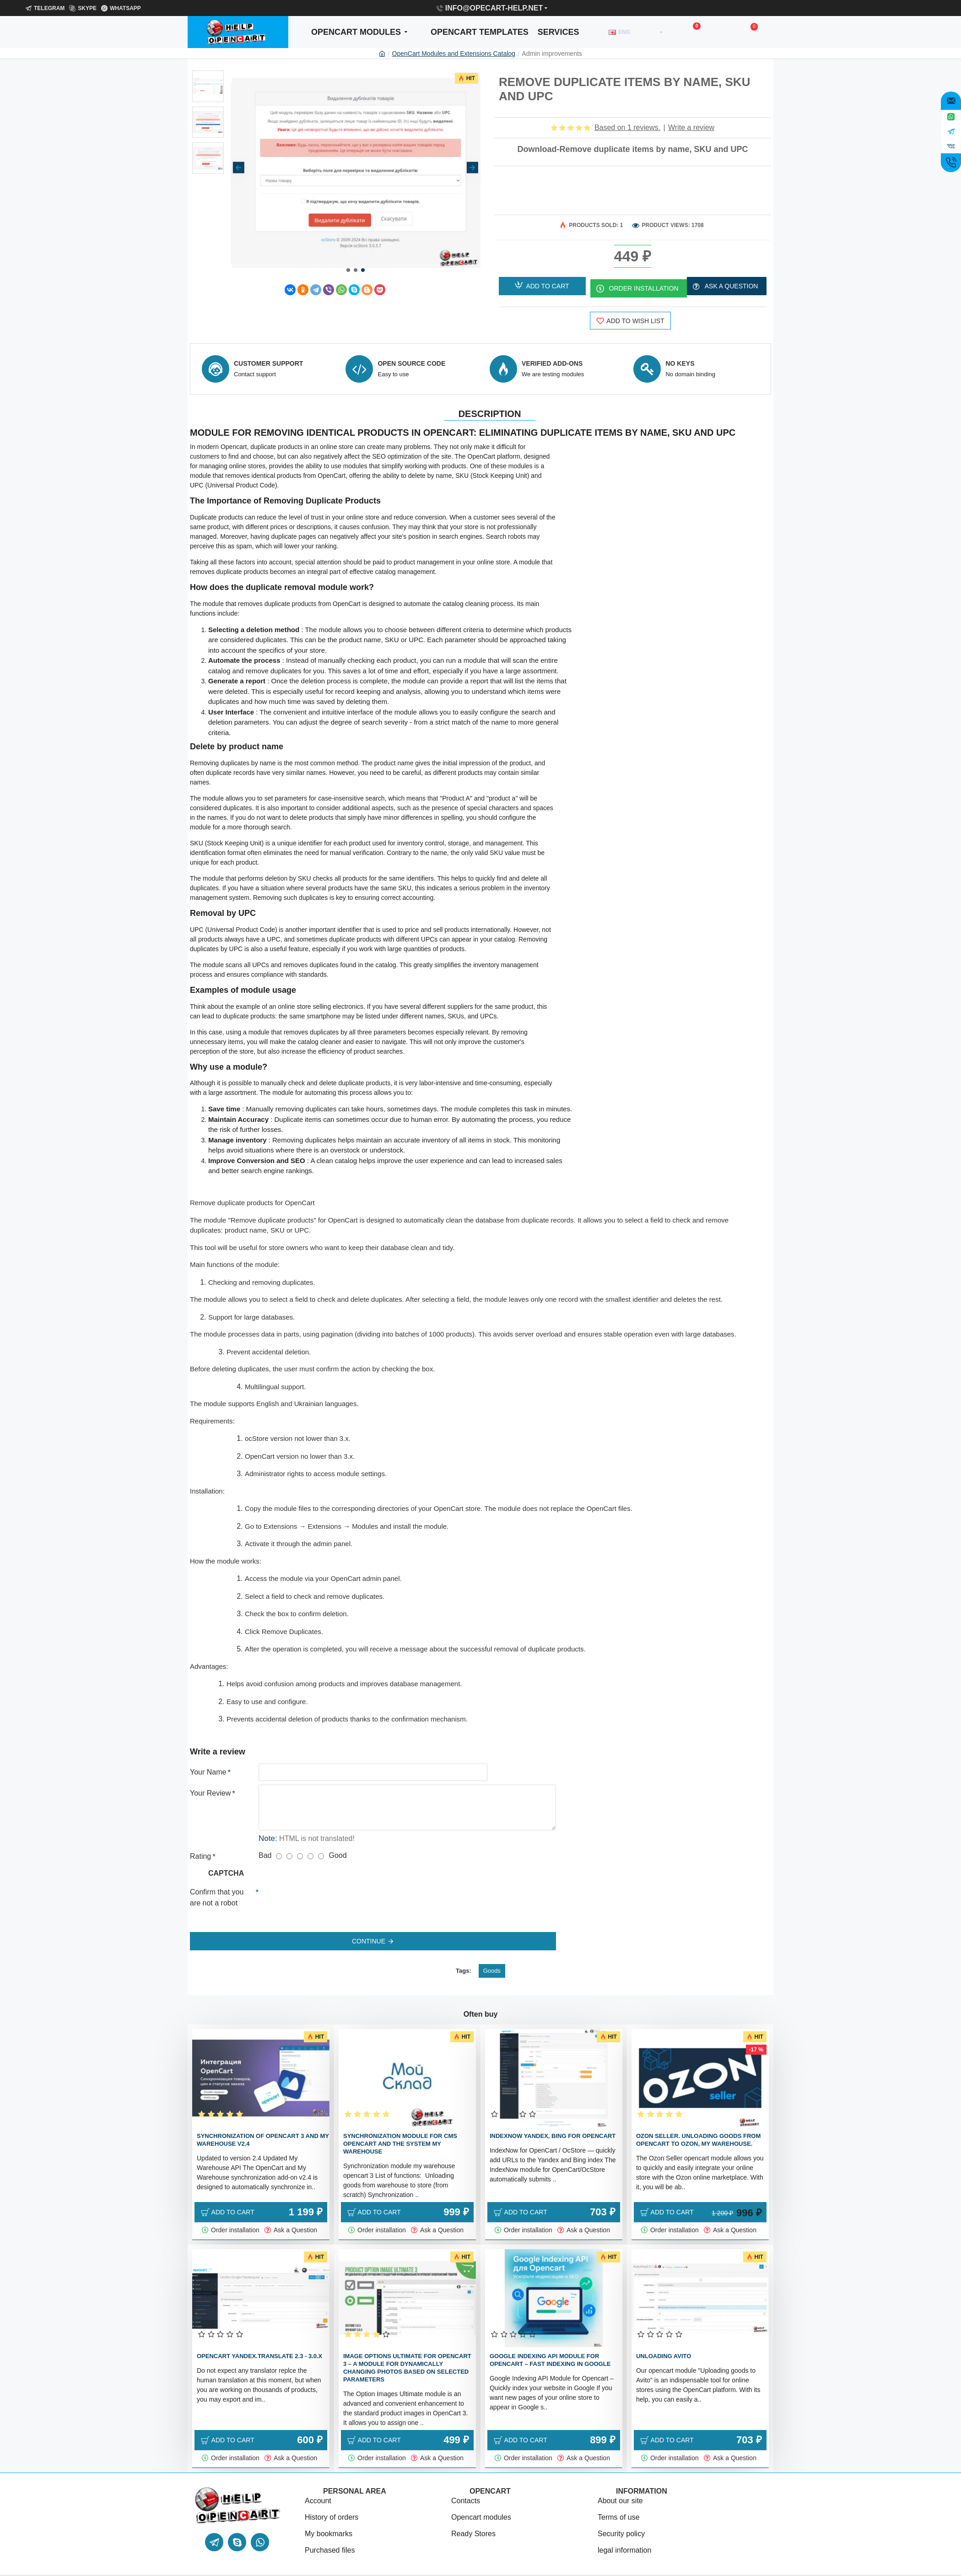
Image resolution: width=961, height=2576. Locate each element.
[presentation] (323, 1888)
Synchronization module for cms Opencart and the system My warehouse (400, 2125)
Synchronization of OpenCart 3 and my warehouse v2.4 (263, 2121)
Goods (492, 1952)
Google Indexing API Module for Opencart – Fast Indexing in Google (550, 2341)
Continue (368, 1929)
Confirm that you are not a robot (216, 1886)
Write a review (691, 127)
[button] (238, 167)
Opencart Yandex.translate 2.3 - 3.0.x (259, 2337)
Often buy (481, 1996)
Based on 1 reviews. (627, 127)
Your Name (208, 1760)
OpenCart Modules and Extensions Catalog (453, 53)
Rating (200, 1845)
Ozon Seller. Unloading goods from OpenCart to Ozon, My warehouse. (698, 2121)
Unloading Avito (663, 2337)
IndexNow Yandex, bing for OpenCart (552, 2117)
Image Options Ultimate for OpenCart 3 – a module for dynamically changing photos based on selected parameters (407, 2349)
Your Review (210, 1782)
